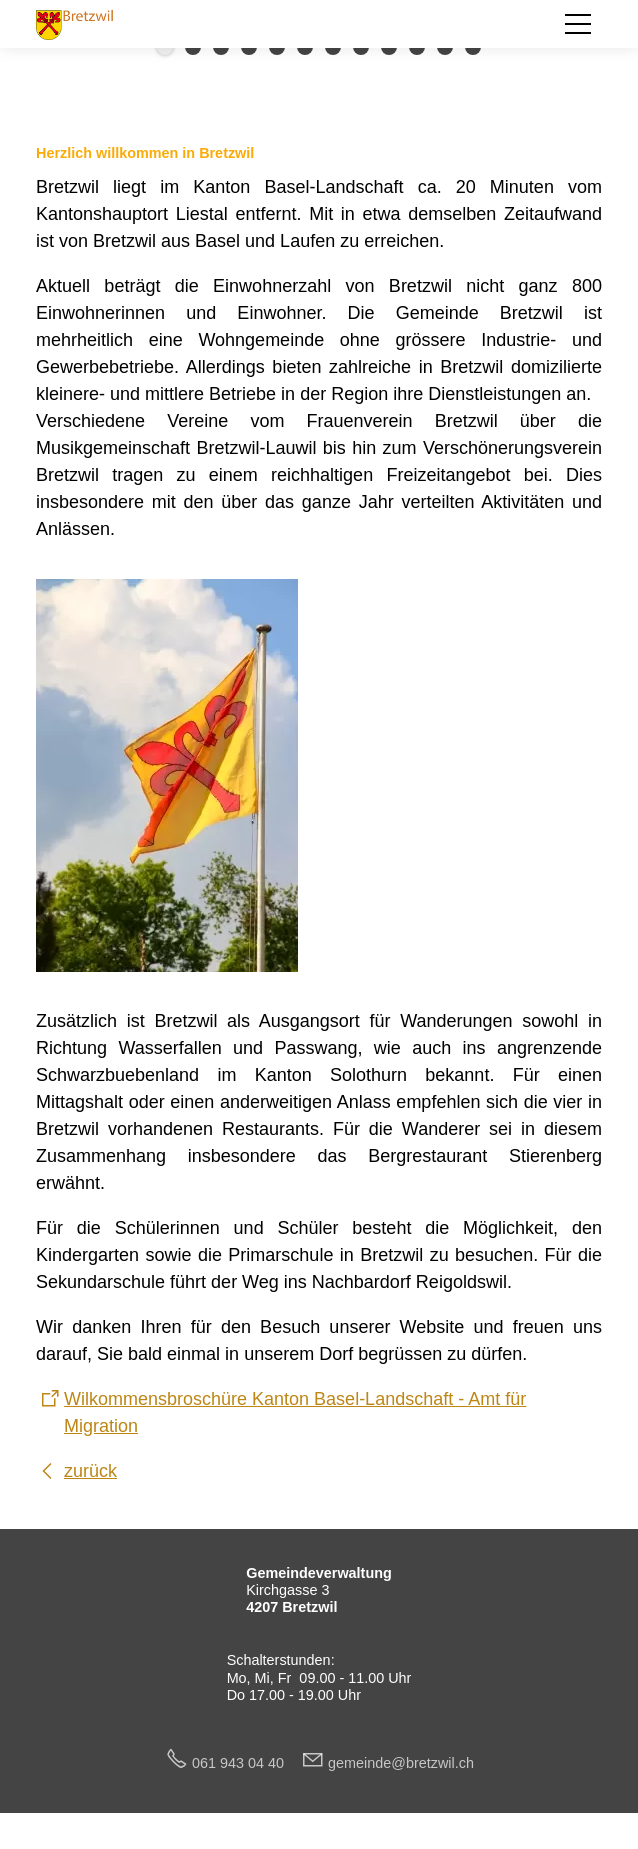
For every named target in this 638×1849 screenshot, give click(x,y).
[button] (578, 24)
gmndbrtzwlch (401, 1763)
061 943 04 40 (246, 1763)
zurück (90, 1471)
